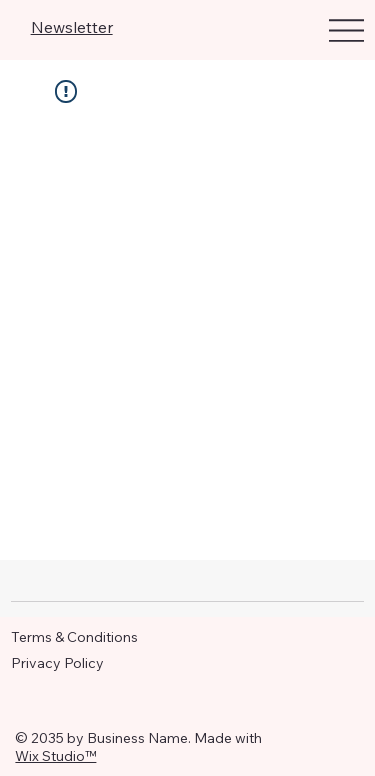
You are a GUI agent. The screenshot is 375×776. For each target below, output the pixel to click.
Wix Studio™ (55, 756)
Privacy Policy (57, 663)
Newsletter (72, 27)
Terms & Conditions (74, 637)
